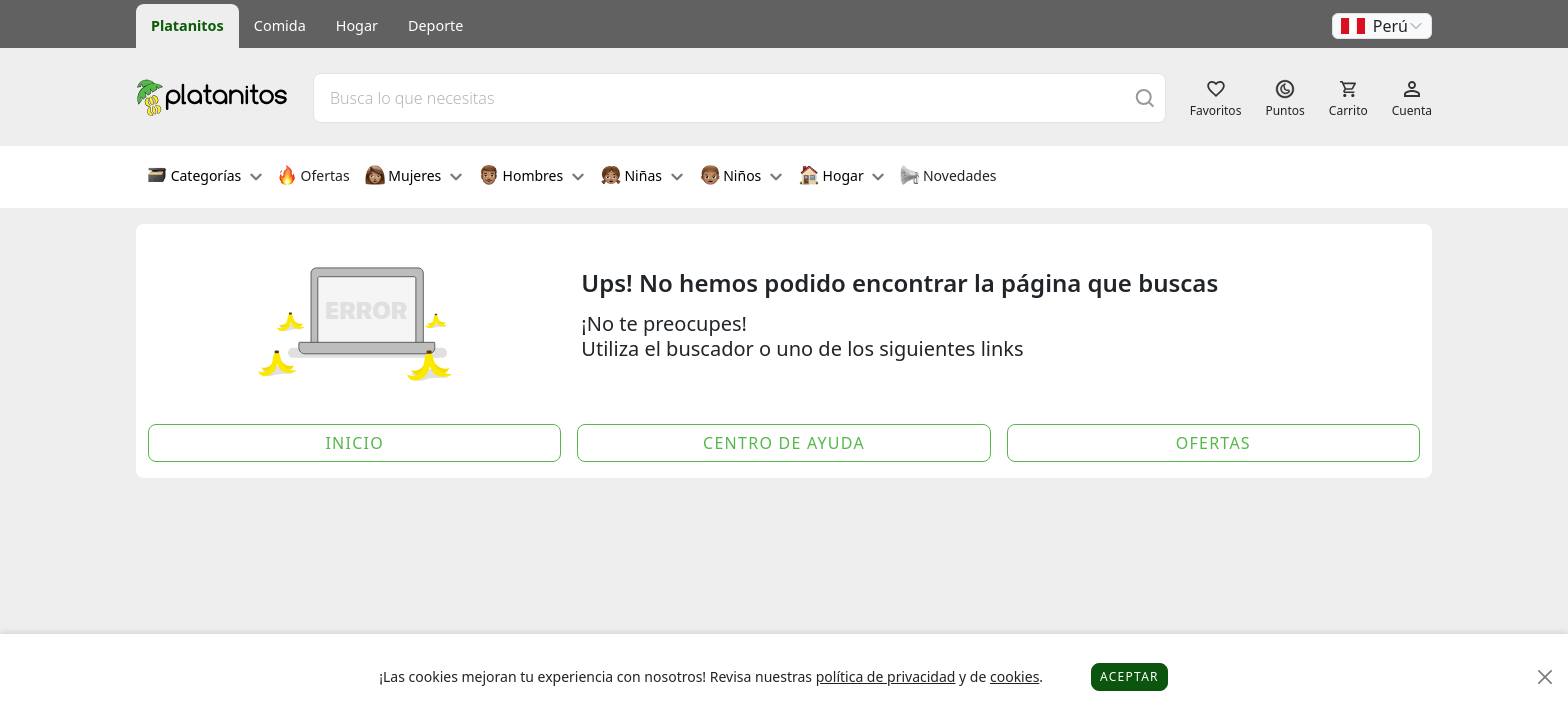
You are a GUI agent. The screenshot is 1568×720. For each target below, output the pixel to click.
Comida (280, 25)
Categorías (204, 177)
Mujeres (413, 177)
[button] (1382, 26)
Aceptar (1129, 676)
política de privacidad (886, 676)
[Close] (1545, 677)
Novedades (947, 177)
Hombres (531, 177)
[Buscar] (1145, 97)
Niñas (642, 177)
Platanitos (187, 25)
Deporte (435, 25)
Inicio (354, 443)
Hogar (357, 25)
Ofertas (313, 177)
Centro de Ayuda (784, 443)
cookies (1014, 676)
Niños (741, 177)
